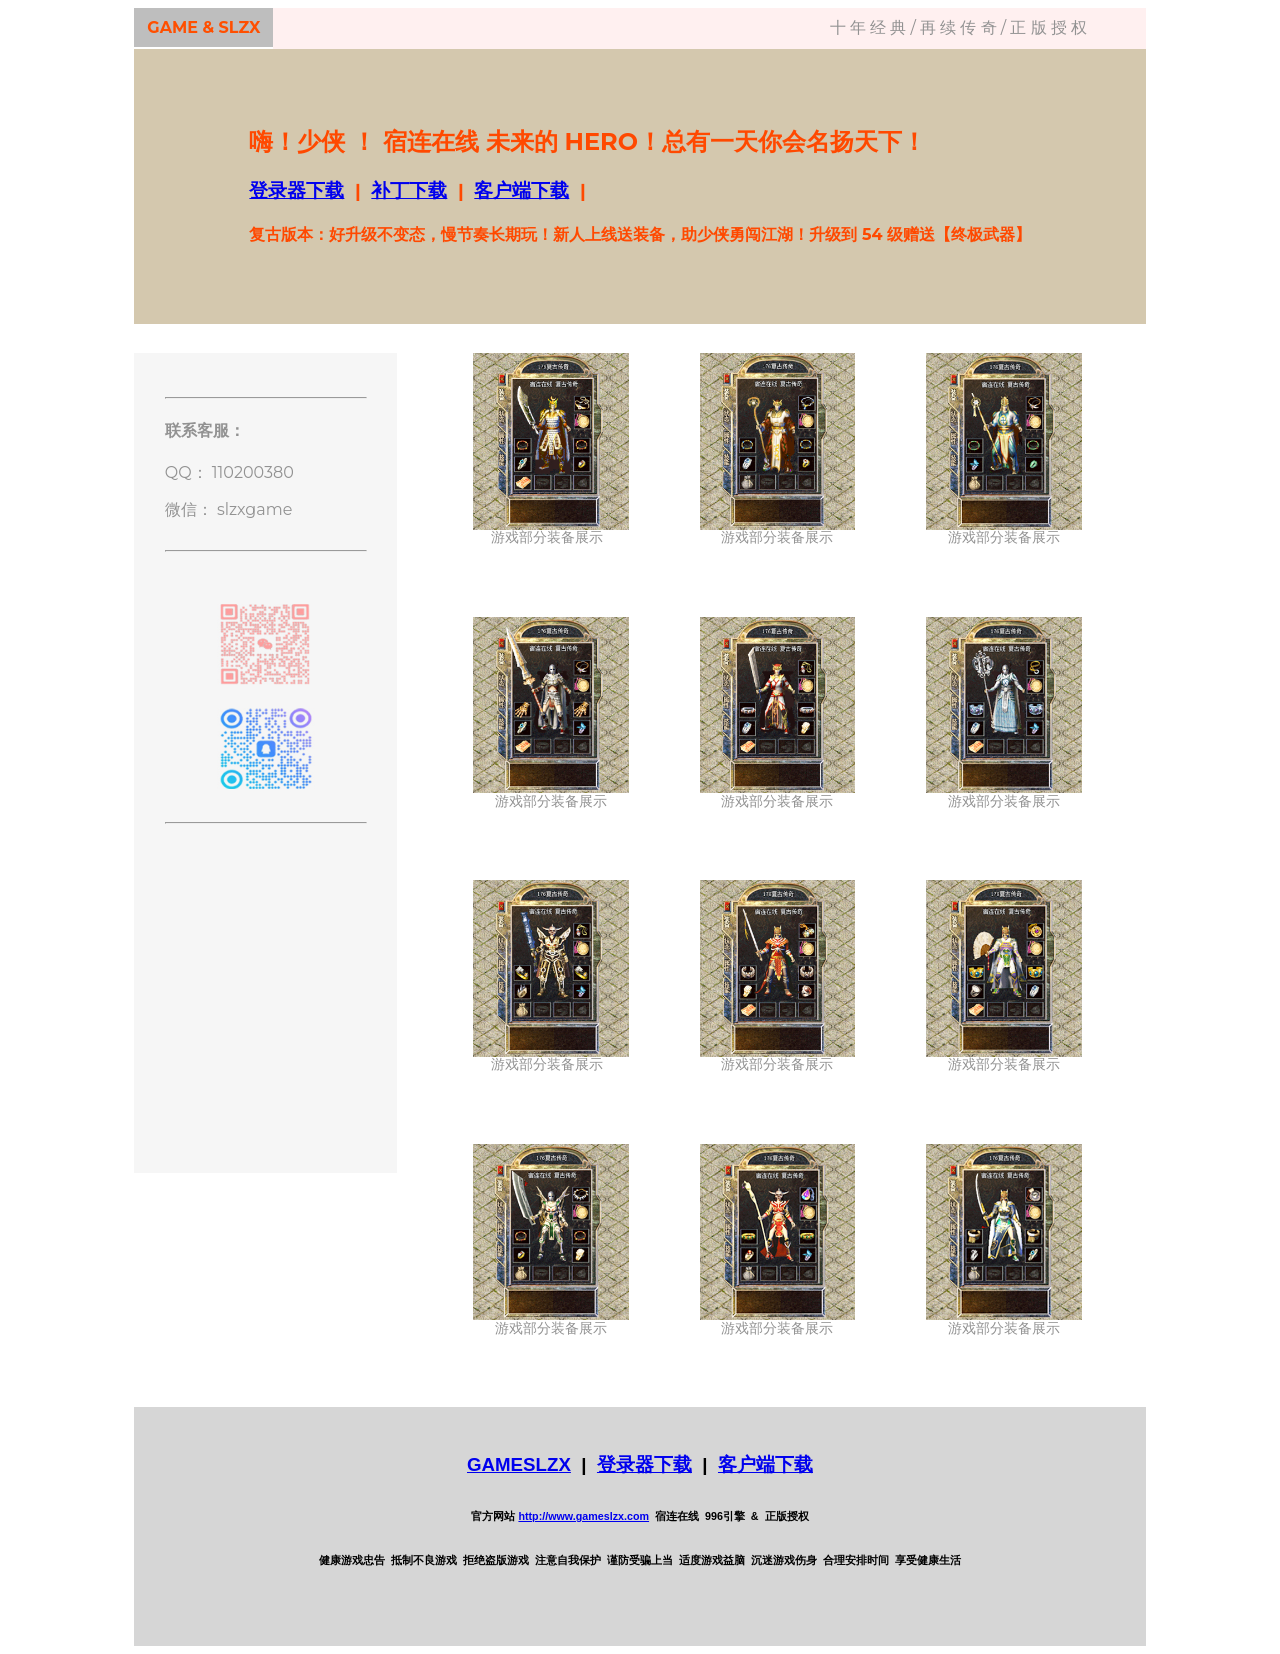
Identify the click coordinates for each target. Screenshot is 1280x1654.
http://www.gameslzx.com (583, 1516)
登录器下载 (296, 190)
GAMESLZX (519, 1464)
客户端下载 (521, 190)
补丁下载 (409, 190)
